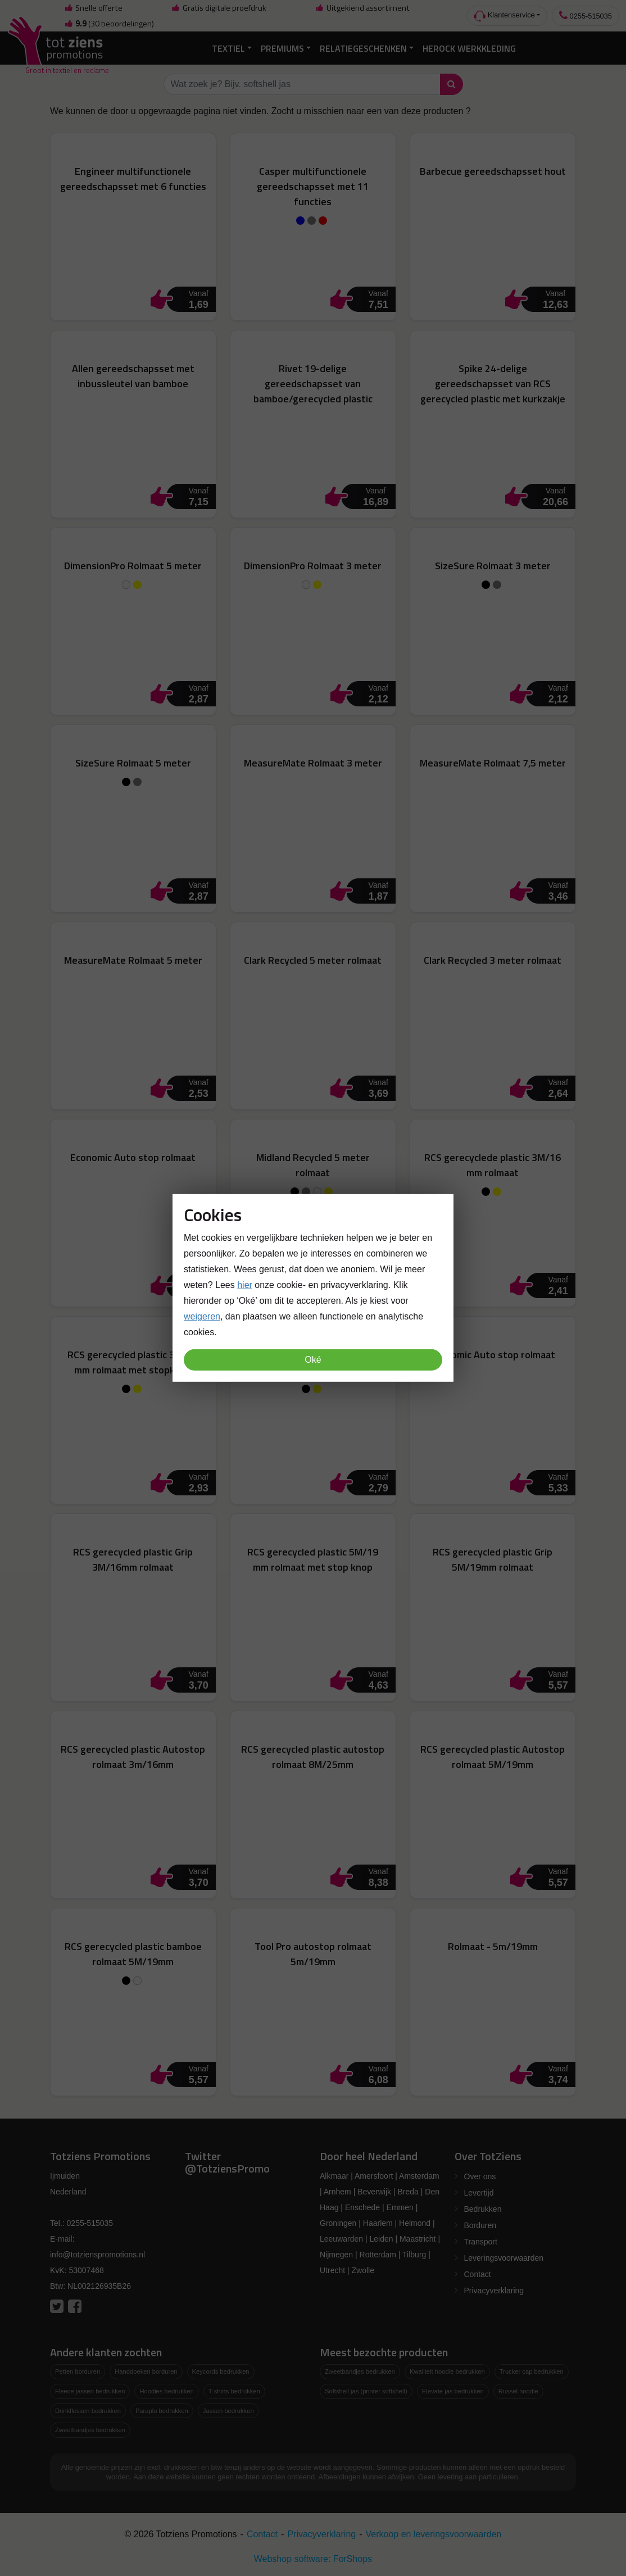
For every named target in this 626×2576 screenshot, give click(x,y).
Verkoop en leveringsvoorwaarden (434, 2534)
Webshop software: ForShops (313, 2559)
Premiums (282, 48)
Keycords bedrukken (221, 2371)
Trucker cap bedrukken (532, 2371)
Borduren (480, 2225)
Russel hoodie (518, 2391)
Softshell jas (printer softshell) (366, 2391)
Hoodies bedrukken (166, 2391)
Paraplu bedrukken (161, 2410)
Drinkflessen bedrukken (88, 2410)
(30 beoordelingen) (109, 23)
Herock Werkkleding (469, 48)
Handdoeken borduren (146, 2371)
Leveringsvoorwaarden (504, 2257)
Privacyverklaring (494, 2290)
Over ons (480, 2176)
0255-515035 (585, 15)
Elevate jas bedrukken (453, 2391)
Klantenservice (504, 16)
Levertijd (479, 2192)
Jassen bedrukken (228, 2410)
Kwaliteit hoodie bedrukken (447, 2371)
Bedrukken (483, 2209)
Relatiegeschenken (363, 48)
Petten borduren (77, 2371)
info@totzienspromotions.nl (97, 2254)
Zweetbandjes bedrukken (90, 2430)
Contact (477, 2274)
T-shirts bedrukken (234, 2391)
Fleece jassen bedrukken (90, 2391)
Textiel (228, 48)
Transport (480, 2241)
